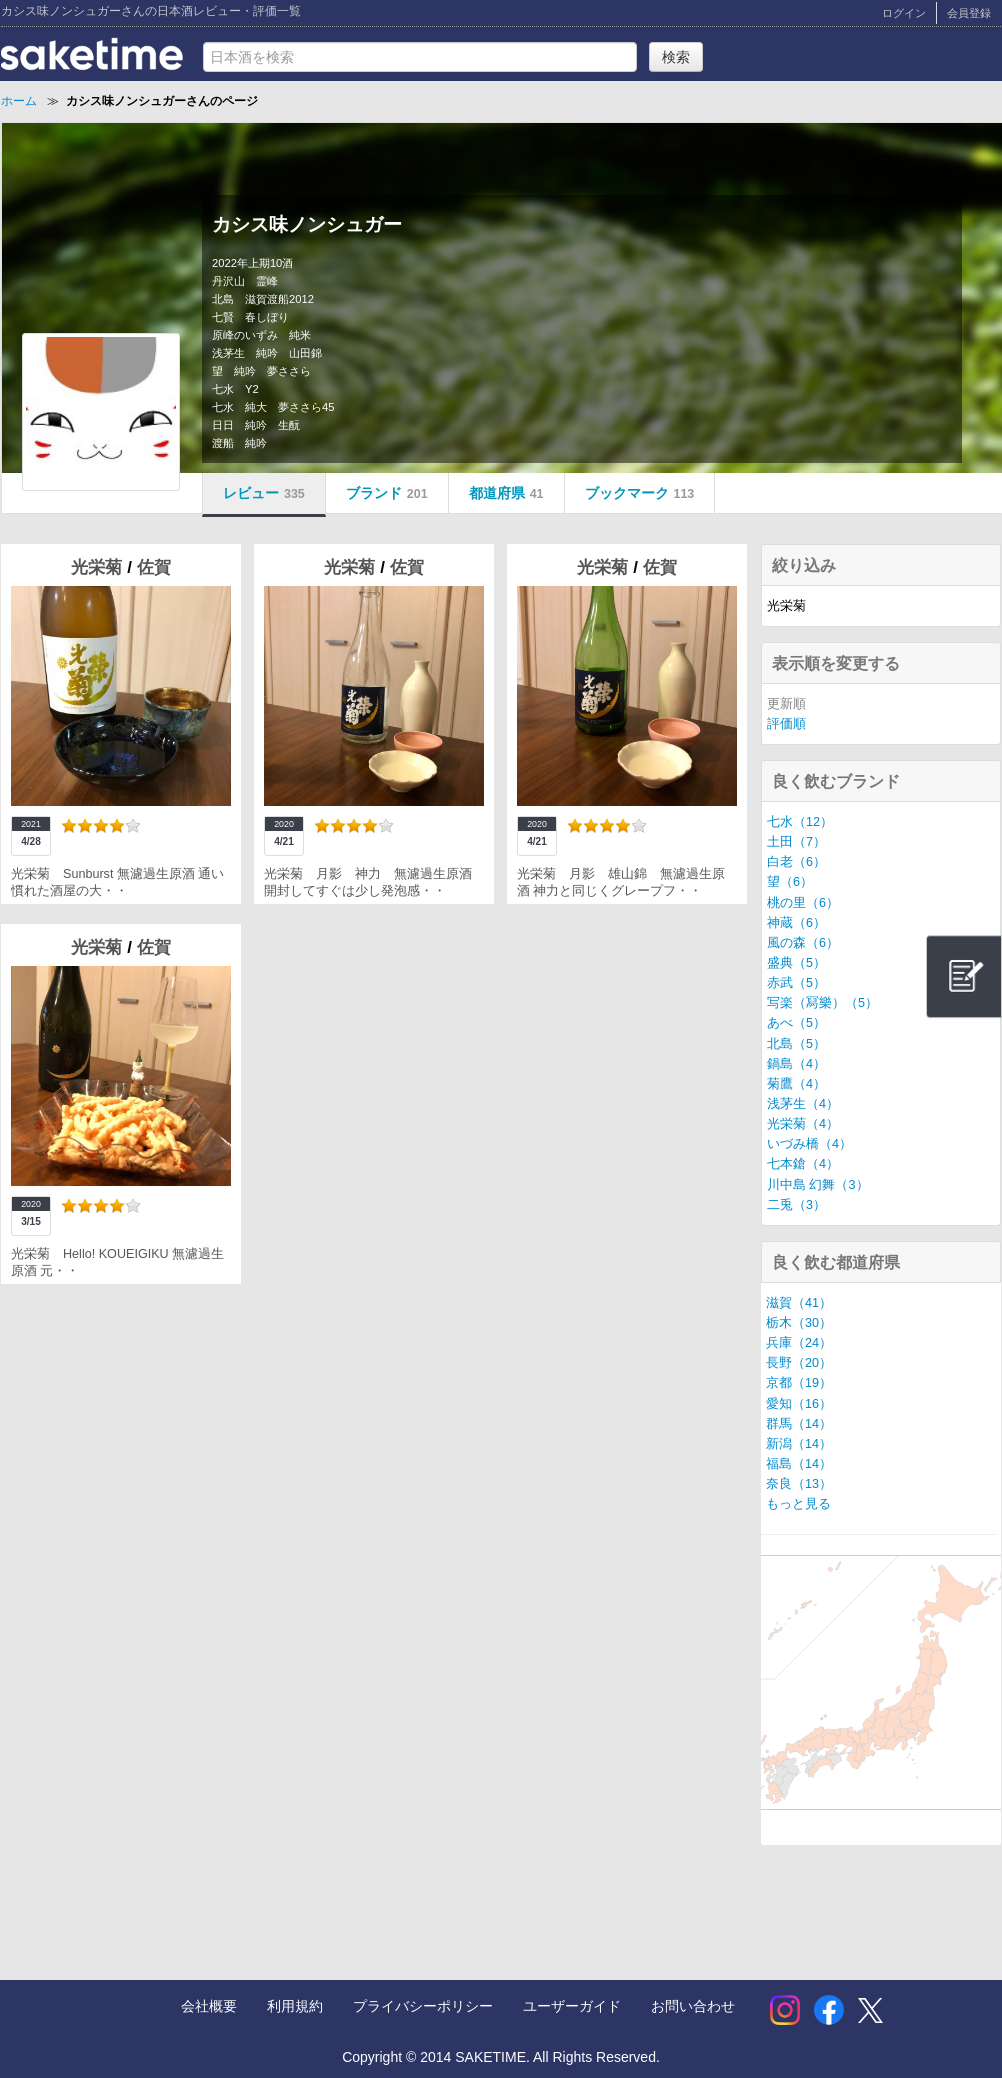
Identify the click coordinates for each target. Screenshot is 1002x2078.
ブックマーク (640, 493)
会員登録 (969, 13)
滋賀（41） (799, 1303)
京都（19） (799, 1383)
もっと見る (798, 1504)
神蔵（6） (796, 923)
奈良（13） (799, 1484)
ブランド (387, 493)
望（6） (790, 882)
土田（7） (796, 842)
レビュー (264, 493)
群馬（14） (799, 1424)
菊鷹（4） (796, 1084)
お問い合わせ (693, 2006)
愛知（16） (799, 1404)
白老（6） (796, 862)
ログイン (904, 13)
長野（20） (799, 1363)
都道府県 (506, 493)
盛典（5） (796, 963)
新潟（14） (799, 1444)
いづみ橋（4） (809, 1144)
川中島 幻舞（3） (818, 1185)
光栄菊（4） (803, 1124)
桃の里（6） (803, 903)
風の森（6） (803, 943)
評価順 (786, 724)
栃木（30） (799, 1323)
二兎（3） (796, 1205)
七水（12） (800, 822)
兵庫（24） (799, 1343)
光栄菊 (99, 567)
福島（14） (799, 1464)
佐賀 (154, 567)
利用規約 (295, 2006)
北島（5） (796, 1044)
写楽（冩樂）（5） (822, 1003)
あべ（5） (796, 1023)
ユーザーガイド (572, 2006)
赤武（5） (796, 983)
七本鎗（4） (803, 1164)
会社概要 (209, 2006)
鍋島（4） (796, 1064)
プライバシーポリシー (423, 2006)
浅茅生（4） (803, 1104)
